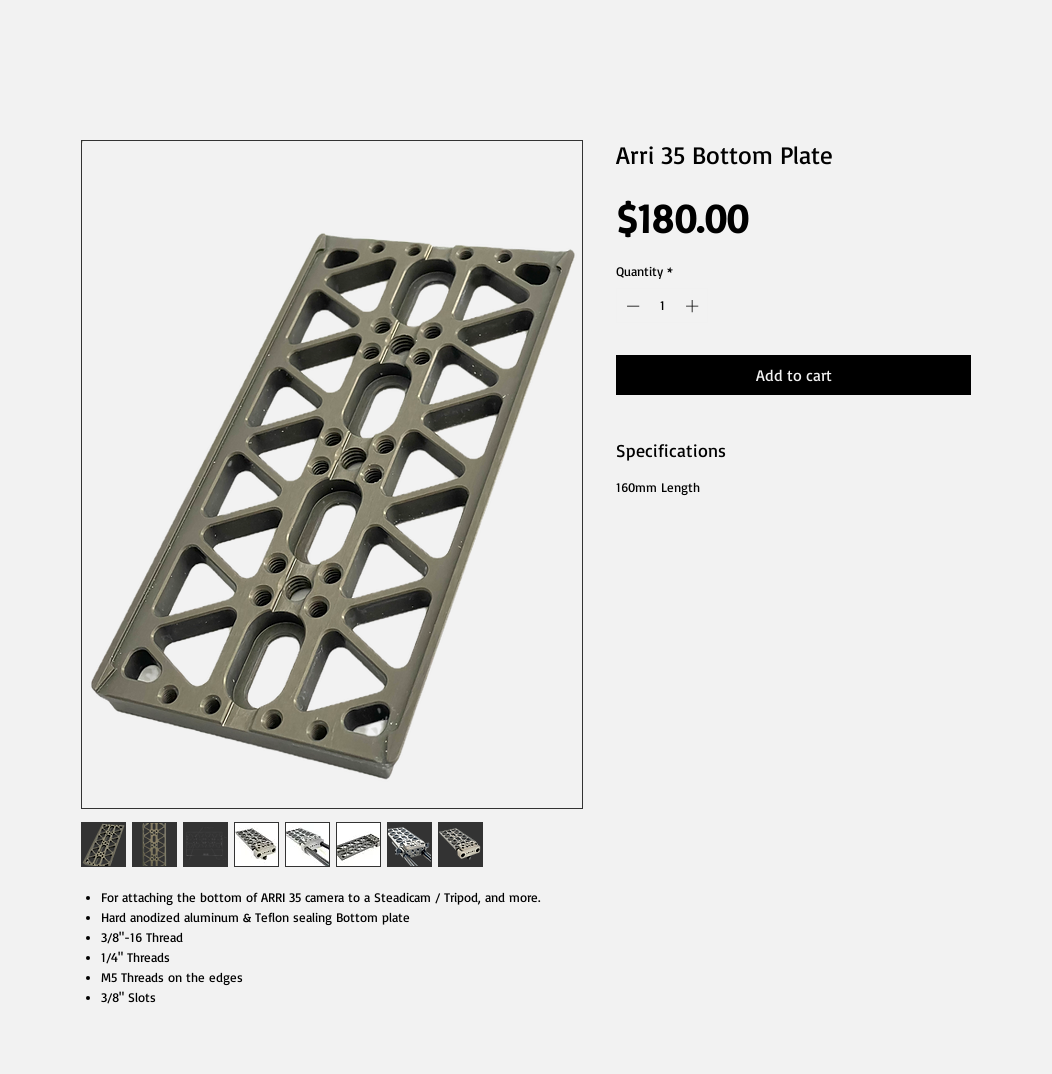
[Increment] (694, 306)
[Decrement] (631, 306)
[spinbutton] (662, 306)
